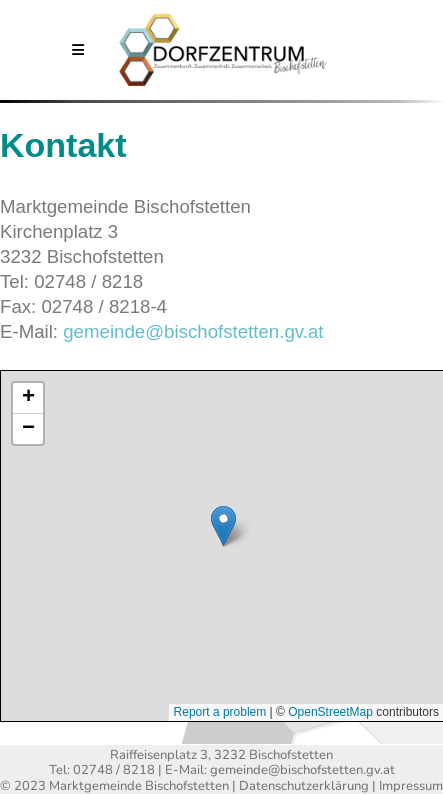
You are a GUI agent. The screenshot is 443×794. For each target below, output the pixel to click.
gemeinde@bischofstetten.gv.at (193, 331)
